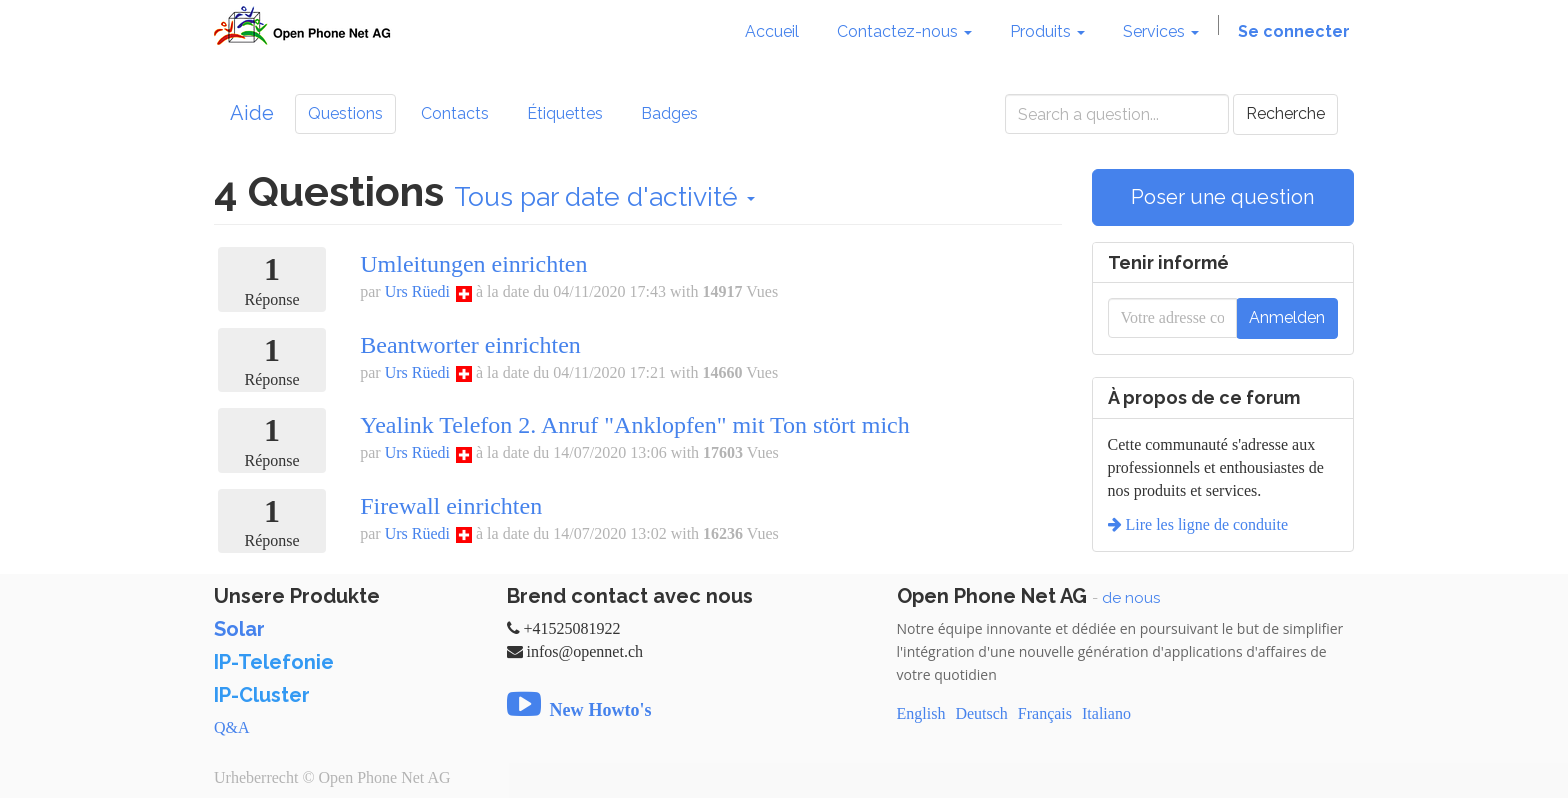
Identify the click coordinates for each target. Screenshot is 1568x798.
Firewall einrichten (451, 506)
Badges (669, 113)
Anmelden (1287, 317)
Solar (239, 629)
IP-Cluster (262, 695)
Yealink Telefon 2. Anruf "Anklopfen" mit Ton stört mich (635, 425)
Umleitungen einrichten (473, 264)
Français (1045, 713)
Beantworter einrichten (470, 345)
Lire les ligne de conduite (1205, 525)
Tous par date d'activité (604, 196)
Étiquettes (565, 113)
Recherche (1285, 113)
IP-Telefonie (274, 662)
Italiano (1106, 713)
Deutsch (981, 713)
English (921, 713)
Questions (345, 113)
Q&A (232, 727)
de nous (1131, 598)
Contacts (455, 113)
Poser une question (1222, 197)
